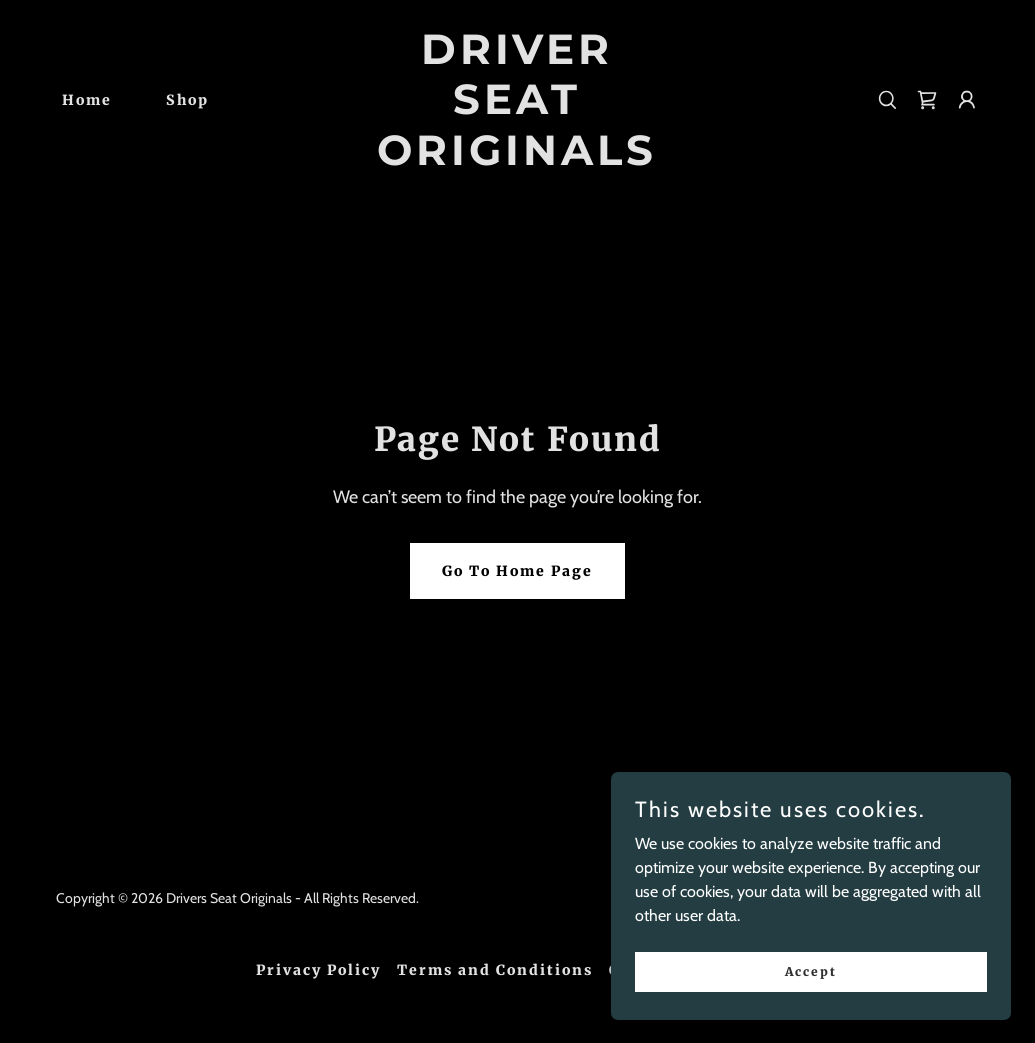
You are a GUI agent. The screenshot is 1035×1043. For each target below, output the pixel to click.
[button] (967, 100)
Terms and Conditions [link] (495, 970)
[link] (517, 159)
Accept (811, 1012)
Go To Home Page (517, 571)
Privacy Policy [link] (318, 970)
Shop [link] (187, 100)
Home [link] (87, 100)
